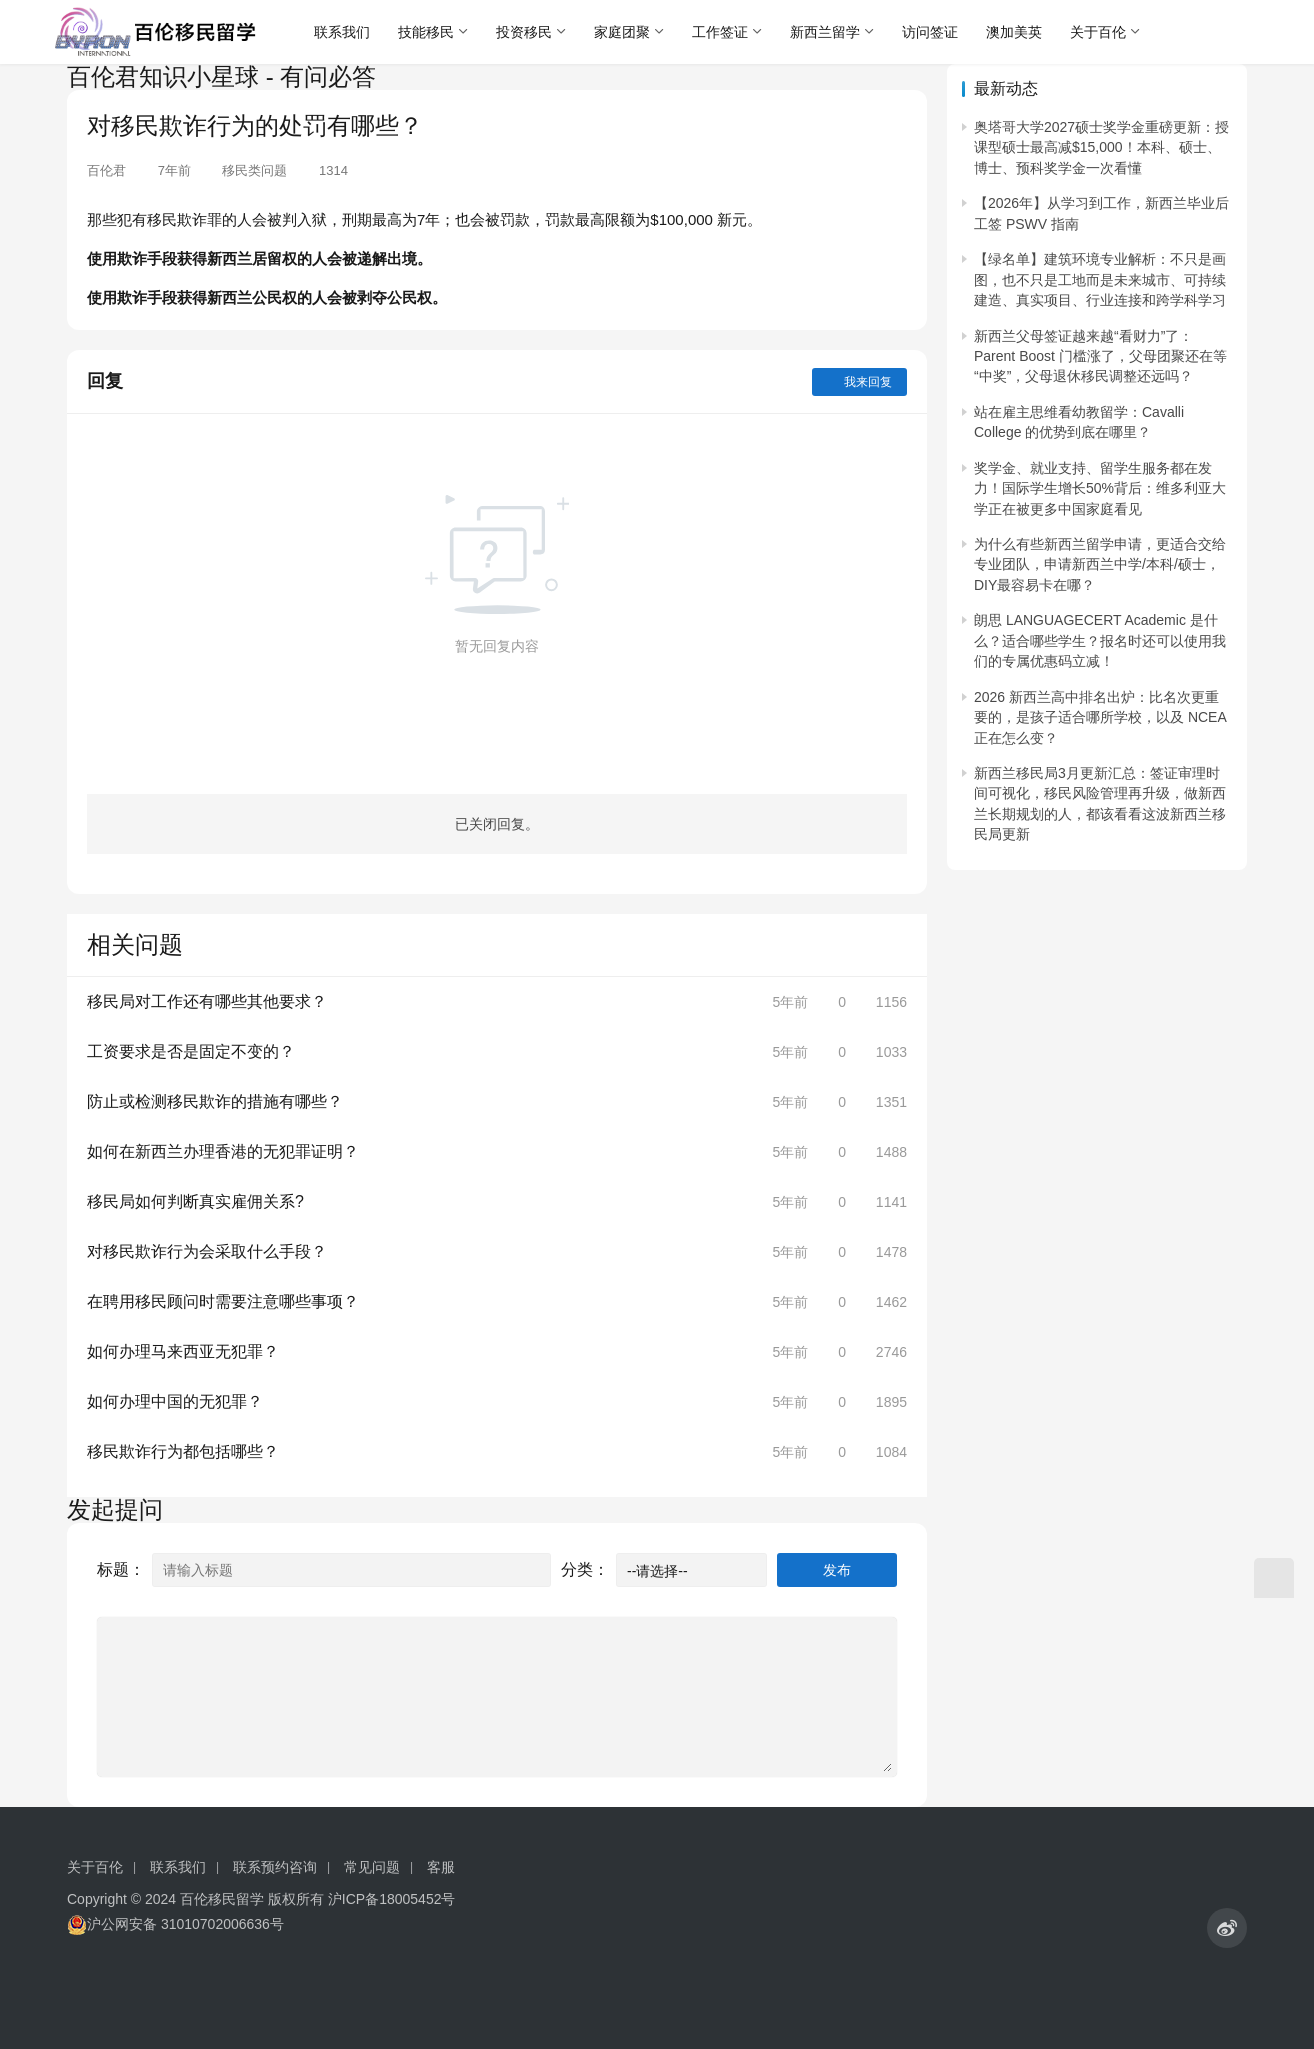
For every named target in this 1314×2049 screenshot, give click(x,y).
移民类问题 (254, 170)
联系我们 (342, 32)
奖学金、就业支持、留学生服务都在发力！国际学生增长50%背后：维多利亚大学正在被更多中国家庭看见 (1100, 488)
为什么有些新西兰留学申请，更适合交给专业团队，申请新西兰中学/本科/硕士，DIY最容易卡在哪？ (1100, 564)
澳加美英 (1014, 32)
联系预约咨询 (275, 1867)
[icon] (1227, 1928)
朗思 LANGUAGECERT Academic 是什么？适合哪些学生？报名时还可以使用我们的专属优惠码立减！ (1100, 640)
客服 (441, 1867)
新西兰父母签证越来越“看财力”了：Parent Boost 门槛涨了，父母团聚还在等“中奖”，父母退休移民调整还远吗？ (1100, 356)
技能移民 (426, 32)
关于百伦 (1098, 32)
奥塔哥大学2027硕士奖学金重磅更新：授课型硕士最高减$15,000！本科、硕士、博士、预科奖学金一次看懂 (1101, 147)
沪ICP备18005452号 (392, 1899)
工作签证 (720, 32)
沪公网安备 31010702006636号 (175, 1924)
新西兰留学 (825, 32)
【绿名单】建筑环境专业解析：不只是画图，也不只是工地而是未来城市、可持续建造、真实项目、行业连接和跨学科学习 (1100, 279)
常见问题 (372, 1867)
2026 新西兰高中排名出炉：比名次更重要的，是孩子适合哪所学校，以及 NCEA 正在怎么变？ (1100, 717)
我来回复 (859, 382)
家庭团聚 (622, 32)
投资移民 (524, 32)
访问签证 (930, 32)
